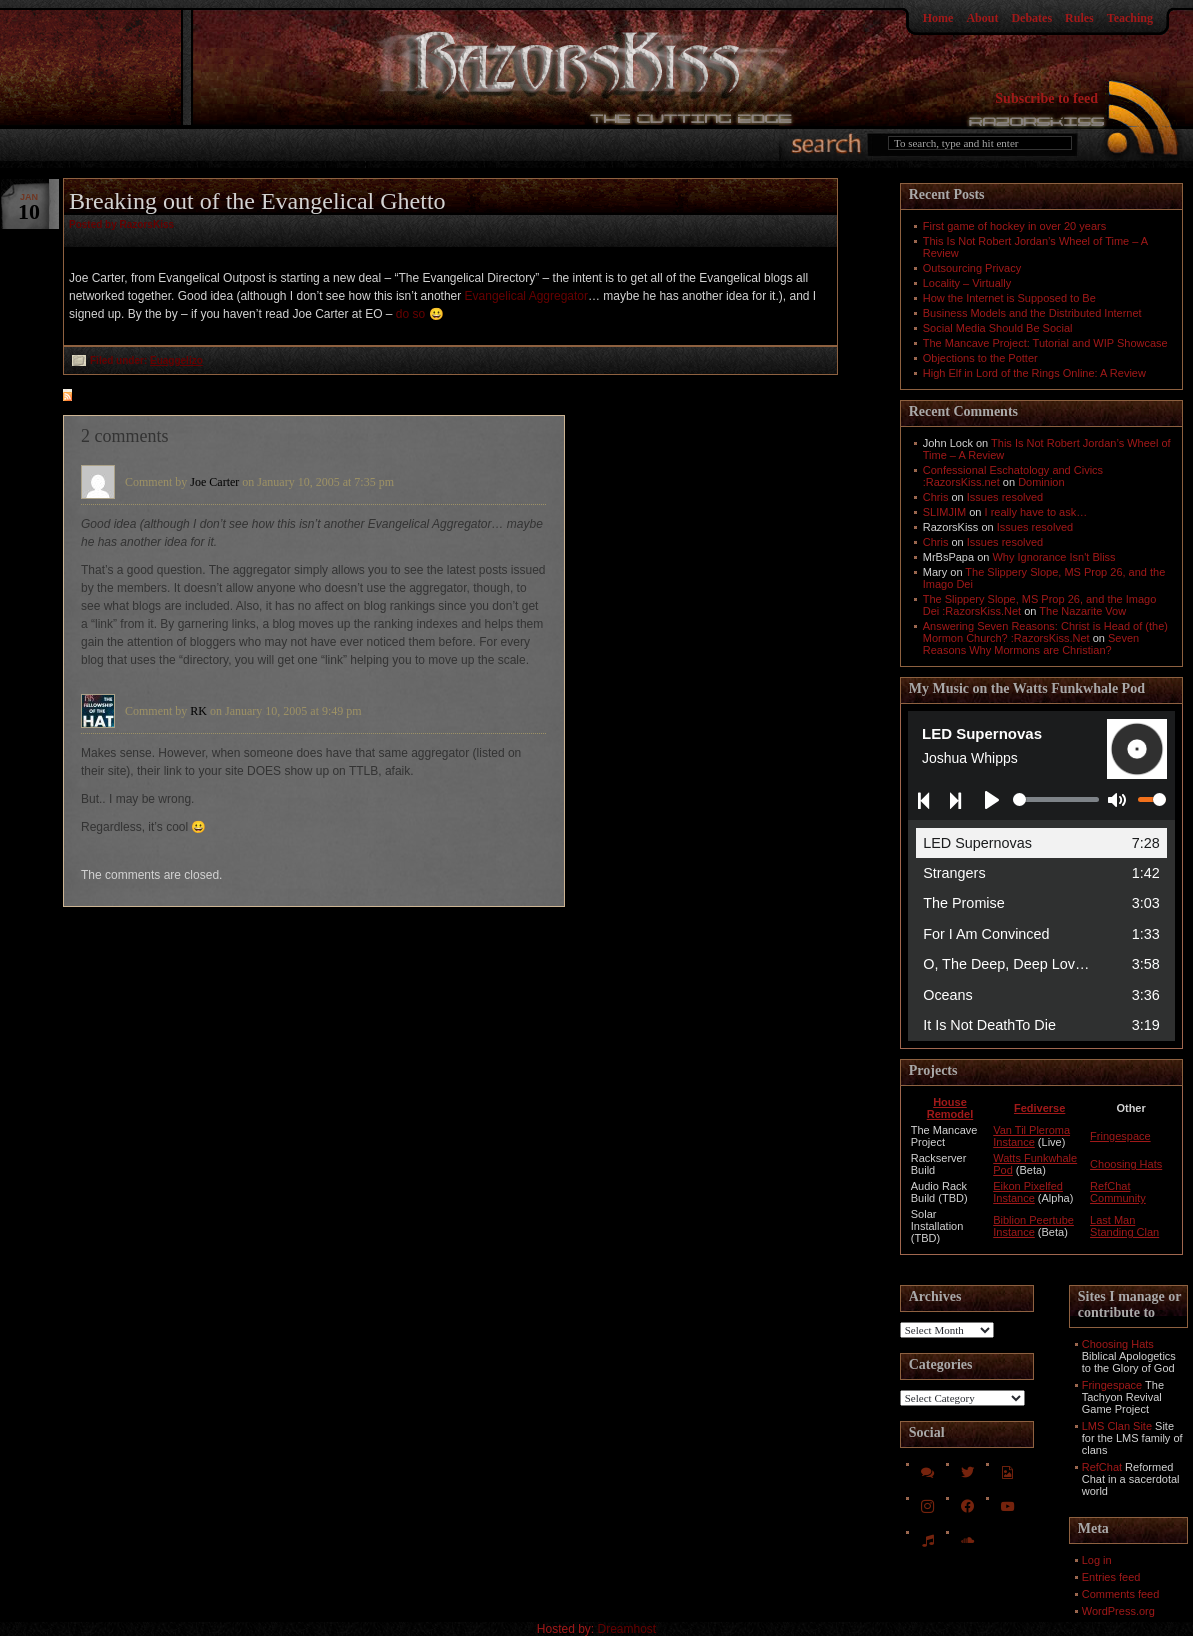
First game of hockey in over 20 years (1014, 226)
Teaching (1130, 18)
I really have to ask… (1036, 512)
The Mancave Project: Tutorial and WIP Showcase (1045, 343)
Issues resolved (1005, 497)
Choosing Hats (1126, 1164)
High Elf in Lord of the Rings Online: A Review (1034, 373)
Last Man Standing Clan (1124, 1226)
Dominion (1041, 482)
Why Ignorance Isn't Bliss (1053, 557)
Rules (1079, 18)
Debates (1031, 18)
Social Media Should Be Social (998, 328)
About (982, 18)
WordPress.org (1118, 1611)
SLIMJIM (944, 512)
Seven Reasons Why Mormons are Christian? (1031, 644)
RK (198, 711)
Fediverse (1039, 1108)
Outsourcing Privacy (972, 268)
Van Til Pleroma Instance (1031, 1136)
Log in (1097, 1560)
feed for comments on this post (166, 397)
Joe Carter (214, 482)
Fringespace (1120, 1136)
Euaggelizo (176, 360)
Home (938, 18)
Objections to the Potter (980, 358)
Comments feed (1121, 1594)
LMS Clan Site (1117, 1426)
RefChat (1102, 1467)
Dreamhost (627, 1629)
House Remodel (950, 1108)
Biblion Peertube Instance (1033, 1226)
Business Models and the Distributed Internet (1032, 313)
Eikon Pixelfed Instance (1028, 1192)
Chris (936, 497)
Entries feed (1111, 1577)
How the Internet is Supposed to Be (1009, 298)
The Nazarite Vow (1082, 611)
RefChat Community (1118, 1192)
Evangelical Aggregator (526, 296)
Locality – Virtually (967, 283)
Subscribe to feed (1046, 98)
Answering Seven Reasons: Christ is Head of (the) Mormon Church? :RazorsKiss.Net (1045, 632)
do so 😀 (420, 314)
